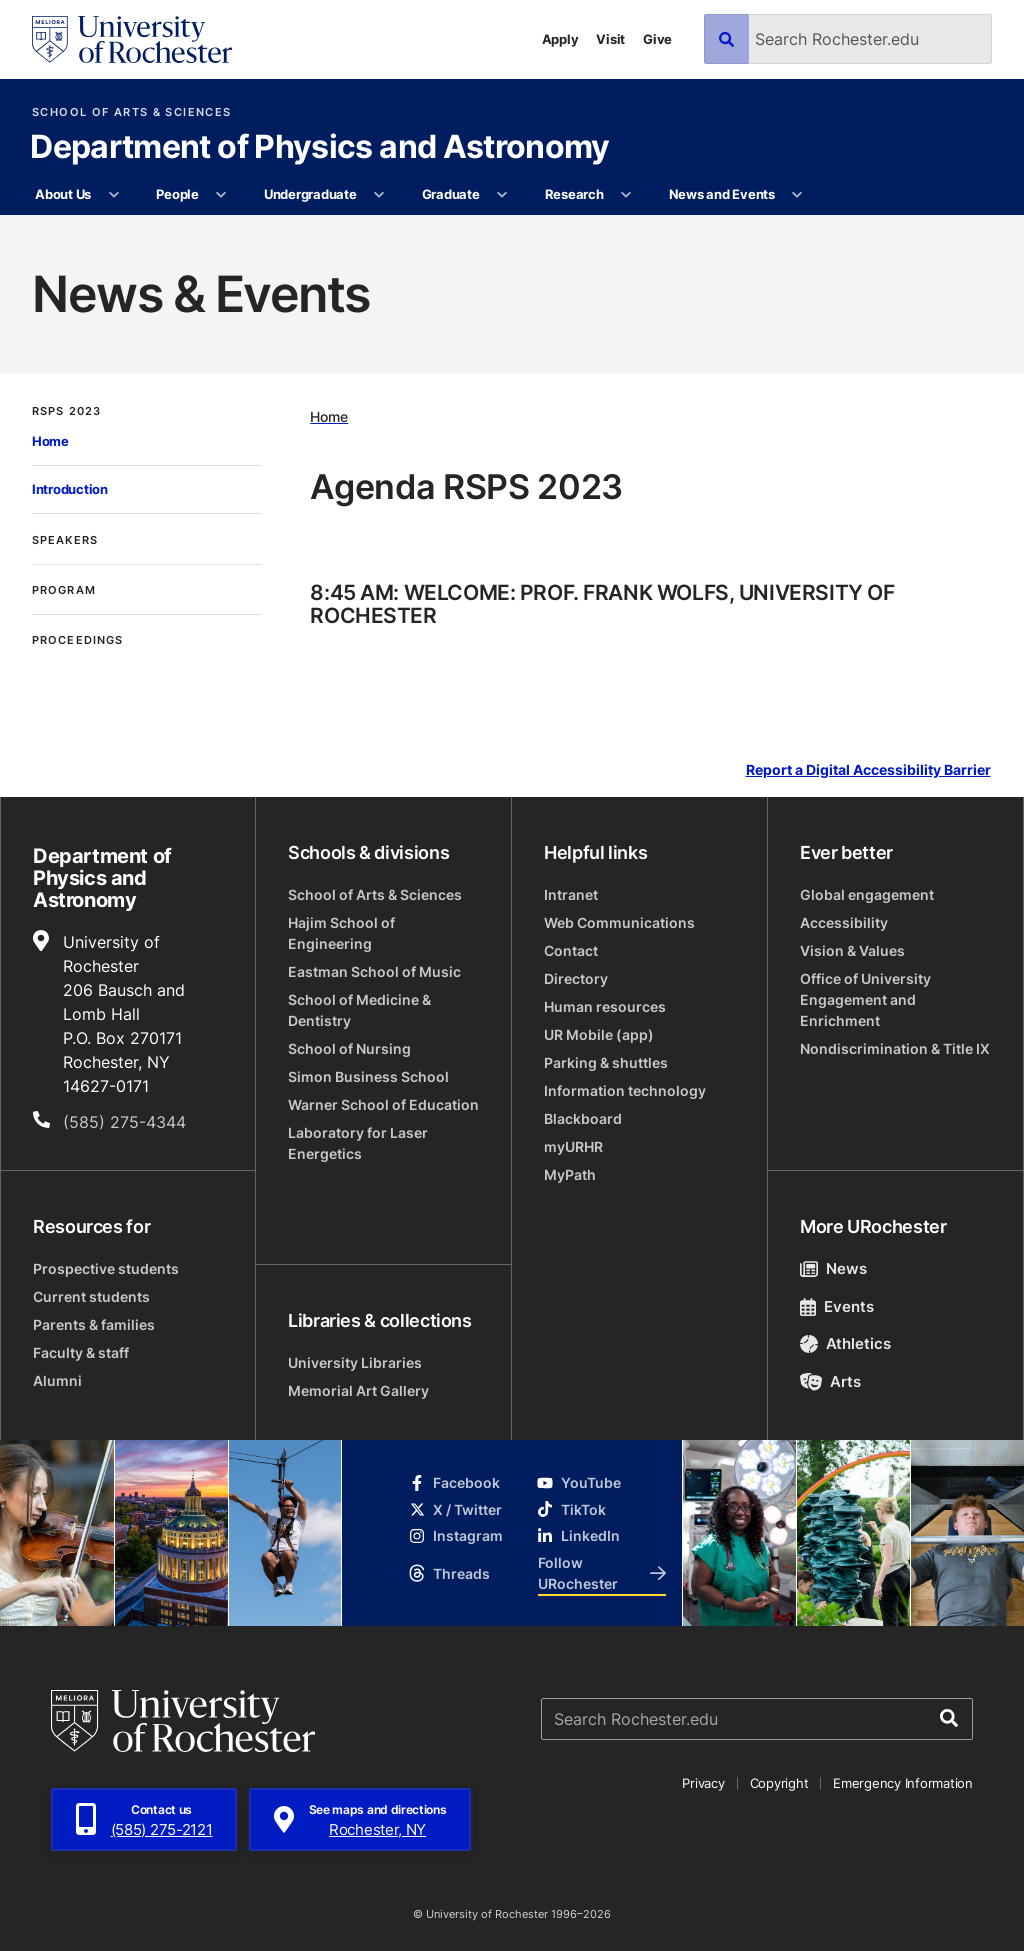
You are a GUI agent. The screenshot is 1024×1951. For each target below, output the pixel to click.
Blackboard (583, 1118)
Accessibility (844, 922)
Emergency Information (903, 1783)
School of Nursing (349, 1048)
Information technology (625, 1090)
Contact (571, 950)
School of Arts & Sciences (131, 112)
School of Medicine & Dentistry (359, 1010)
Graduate (451, 194)
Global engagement (867, 894)
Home (50, 441)
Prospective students (106, 1268)
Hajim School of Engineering (341, 933)
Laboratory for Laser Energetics (358, 1143)
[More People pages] (221, 195)
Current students (91, 1296)
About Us (63, 194)
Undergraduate (310, 194)
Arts (830, 1381)
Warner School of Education (383, 1104)
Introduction (70, 489)
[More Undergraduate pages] (379, 195)
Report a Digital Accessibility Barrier (868, 770)
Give (657, 39)
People (177, 194)
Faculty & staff (81, 1352)
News (833, 1268)
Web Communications (619, 922)
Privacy (703, 1783)
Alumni (57, 1380)
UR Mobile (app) (599, 1034)
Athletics (845, 1343)
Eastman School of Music (374, 971)
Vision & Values (852, 950)
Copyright (779, 1783)
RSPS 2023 (66, 411)
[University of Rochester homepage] (132, 39)
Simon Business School (368, 1076)
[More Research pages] (626, 195)
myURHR (573, 1146)
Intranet (571, 894)
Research (574, 194)
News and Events (722, 194)
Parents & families (94, 1324)
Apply (560, 39)
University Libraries (355, 1362)
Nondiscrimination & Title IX (895, 1048)
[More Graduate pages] (502, 195)
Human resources (605, 1006)
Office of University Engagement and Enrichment (865, 999)
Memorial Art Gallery (358, 1390)
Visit (610, 39)
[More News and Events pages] (797, 195)
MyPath (570, 1174)
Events (837, 1306)
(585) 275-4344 (124, 1122)
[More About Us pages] (113, 195)
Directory (576, 978)
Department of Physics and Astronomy (320, 148)
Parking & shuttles (606, 1062)
